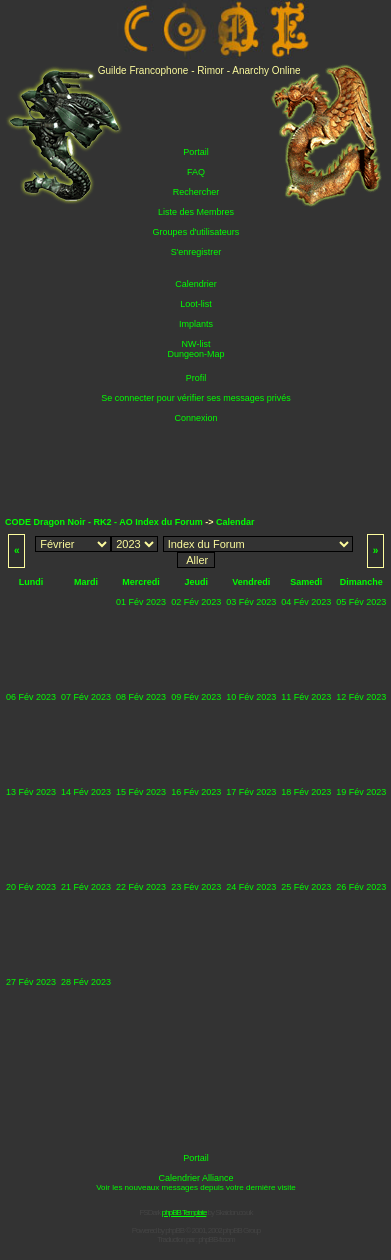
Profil (196, 378)
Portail (196, 152)
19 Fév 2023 (361, 792)
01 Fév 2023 (141, 602)
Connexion (195, 418)
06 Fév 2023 (31, 697)
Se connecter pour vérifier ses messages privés (196, 398)
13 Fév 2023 (31, 792)
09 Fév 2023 (196, 697)
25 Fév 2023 (306, 887)
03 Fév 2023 (251, 602)
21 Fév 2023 (86, 887)
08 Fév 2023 (141, 697)
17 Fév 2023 (251, 792)
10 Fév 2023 (251, 697)
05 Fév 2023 (361, 602)
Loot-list (196, 304)
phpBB (174, 1230)
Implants (196, 324)
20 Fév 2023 (31, 887)
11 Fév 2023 (306, 697)
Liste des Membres (196, 212)
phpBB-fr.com (216, 1239)
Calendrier (196, 284)
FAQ (196, 172)
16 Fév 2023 (196, 792)
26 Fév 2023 (361, 887)
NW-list (196, 344)
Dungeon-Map (195, 354)
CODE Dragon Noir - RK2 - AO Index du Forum (104, 522)
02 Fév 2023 (196, 602)
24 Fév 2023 (251, 887)
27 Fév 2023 (31, 982)
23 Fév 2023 (196, 887)
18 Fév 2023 (306, 792)
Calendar (235, 522)
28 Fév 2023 (86, 982)
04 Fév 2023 (306, 602)
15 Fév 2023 (141, 792)
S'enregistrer (196, 252)
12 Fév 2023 (361, 697)
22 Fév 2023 (141, 887)
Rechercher (196, 192)
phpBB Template (184, 1212)
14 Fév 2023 (86, 792)
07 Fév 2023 (86, 697)
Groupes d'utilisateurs (196, 232)
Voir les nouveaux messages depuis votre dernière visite (196, 1187)
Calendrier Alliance (195, 1178)
